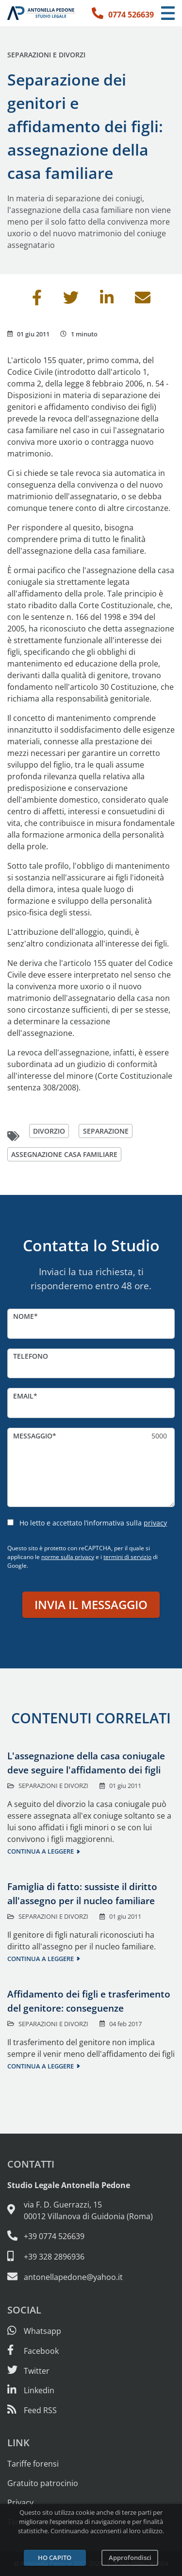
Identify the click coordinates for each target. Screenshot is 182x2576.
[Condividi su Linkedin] (107, 300)
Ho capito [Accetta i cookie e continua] (54, 2557)
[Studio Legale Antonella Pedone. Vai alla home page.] (41, 13)
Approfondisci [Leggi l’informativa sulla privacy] (130, 2557)
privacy (155, 1522)
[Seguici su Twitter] (28, 2371)
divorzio (49, 1131)
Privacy (20, 2502)
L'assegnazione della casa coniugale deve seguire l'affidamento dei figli (86, 1762)
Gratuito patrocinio (42, 2483)
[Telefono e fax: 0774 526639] (91, 2236)
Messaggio (32, 1435)
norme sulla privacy (67, 1557)
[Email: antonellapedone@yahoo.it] (91, 2277)
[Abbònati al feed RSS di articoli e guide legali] (32, 2410)
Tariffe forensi (33, 2463)
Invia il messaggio (91, 1604)
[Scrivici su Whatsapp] (34, 2331)
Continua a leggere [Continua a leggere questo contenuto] (40, 1851)
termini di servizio (127, 1557)
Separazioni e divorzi (46, 54)
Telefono (30, 1356)
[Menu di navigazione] (168, 13)
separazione (106, 1131)
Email (23, 1396)
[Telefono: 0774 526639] (123, 13)
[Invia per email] (142, 300)
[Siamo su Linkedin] (30, 2390)
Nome (23, 1316)
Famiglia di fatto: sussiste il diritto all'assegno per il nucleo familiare (82, 1893)
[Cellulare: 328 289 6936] (91, 2256)
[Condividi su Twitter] (71, 300)
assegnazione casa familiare (64, 1154)
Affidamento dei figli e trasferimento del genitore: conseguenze (88, 2001)
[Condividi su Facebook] (37, 300)
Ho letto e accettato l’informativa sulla (93, 1522)
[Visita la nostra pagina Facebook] (33, 2351)
